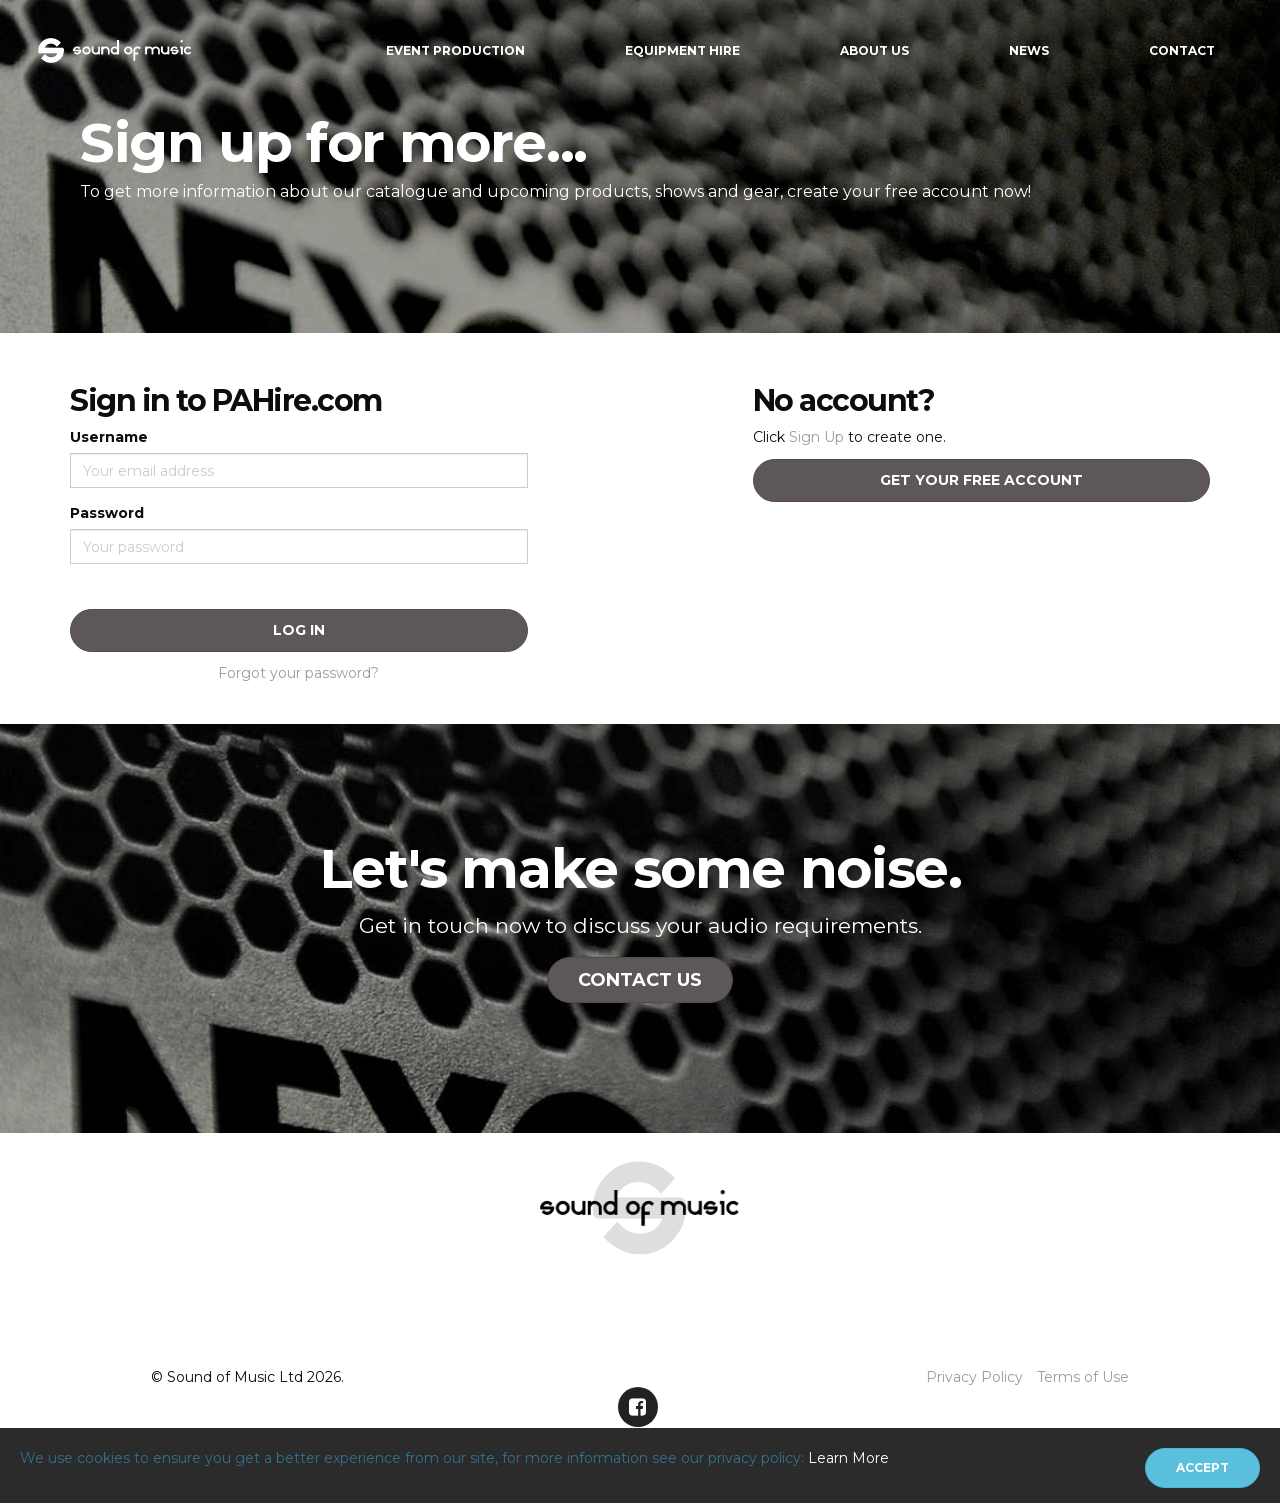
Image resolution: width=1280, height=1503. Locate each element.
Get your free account (981, 480)
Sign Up (816, 437)
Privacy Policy (974, 1377)
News (1029, 50)
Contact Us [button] (640, 980)
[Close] (1202, 1468)
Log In (299, 630)
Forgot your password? (298, 673)
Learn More (848, 1458)
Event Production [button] (455, 50)
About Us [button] (874, 50)
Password (107, 513)
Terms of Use (1083, 1377)
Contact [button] (1182, 50)
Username (109, 437)
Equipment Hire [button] (682, 50)
